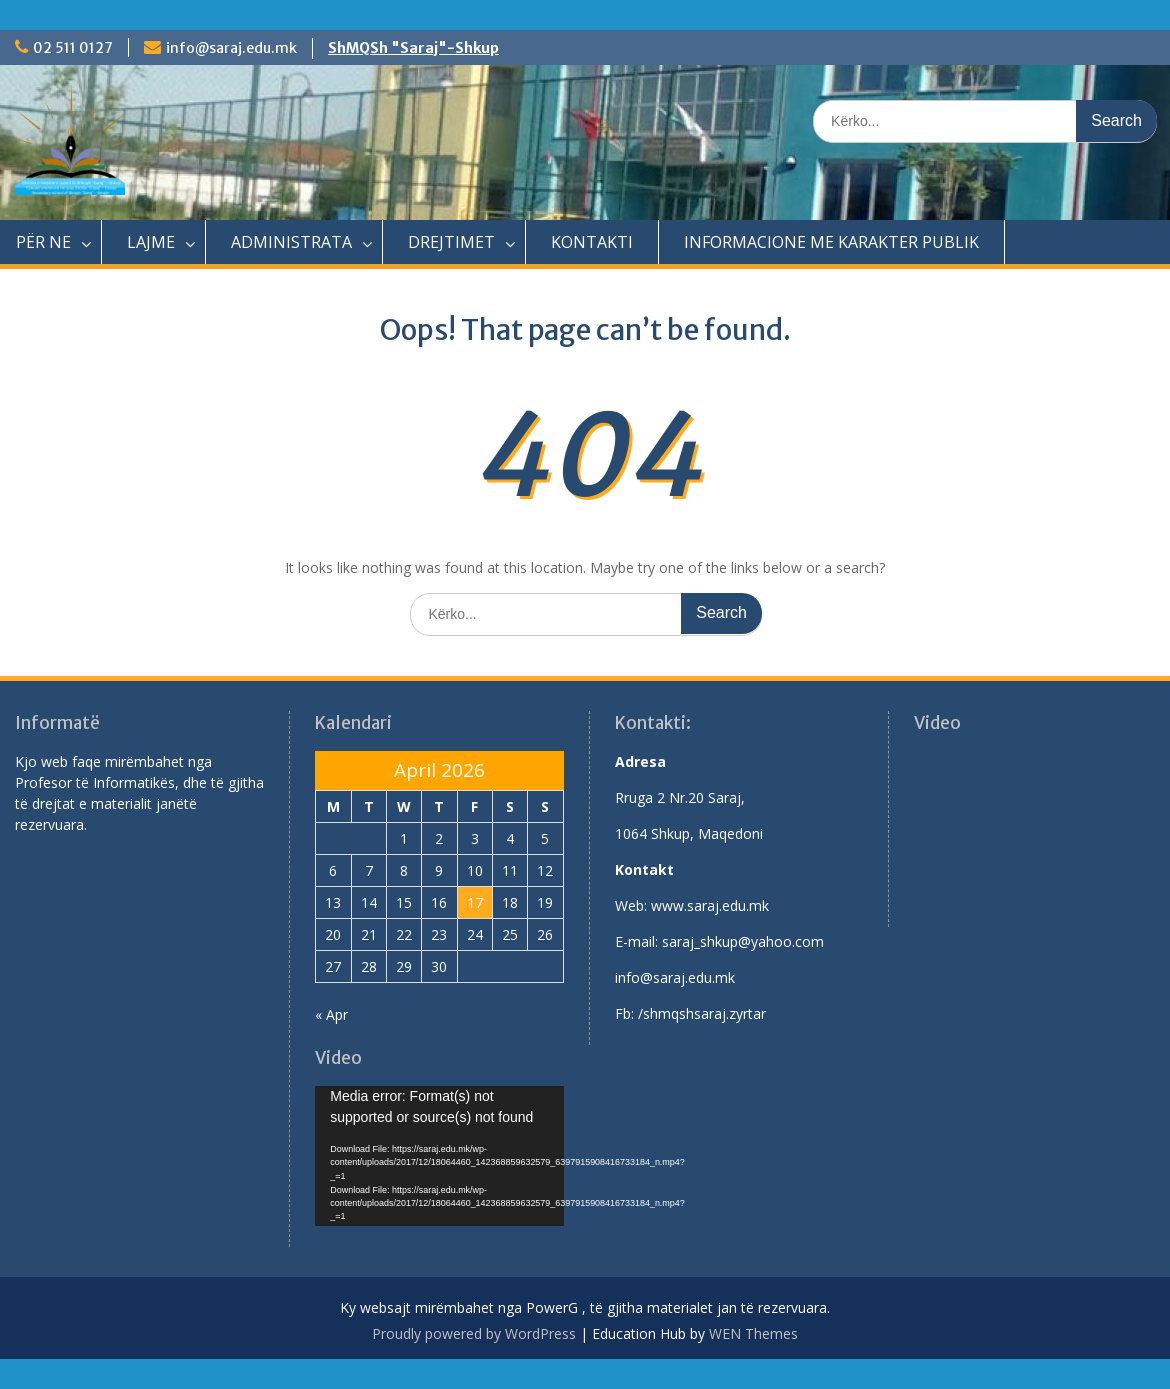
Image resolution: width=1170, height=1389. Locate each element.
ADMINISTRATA (291, 242)
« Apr (331, 1014)
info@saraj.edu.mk (231, 48)
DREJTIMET (451, 242)
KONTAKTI (592, 242)
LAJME (151, 242)
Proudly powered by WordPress (474, 1333)
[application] (439, 1156)
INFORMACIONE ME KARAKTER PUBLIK (831, 242)
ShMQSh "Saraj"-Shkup (413, 48)
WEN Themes (753, 1333)
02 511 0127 (73, 48)
